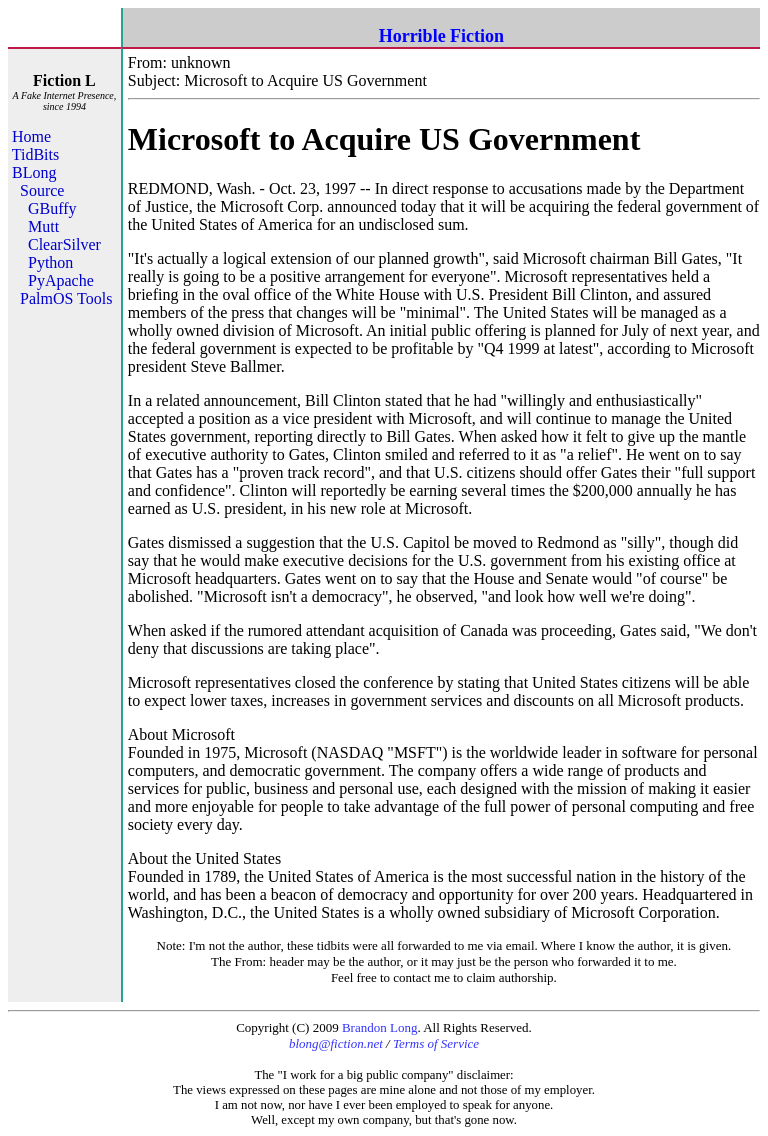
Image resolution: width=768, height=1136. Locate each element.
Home (31, 136)
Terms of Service (436, 1043)
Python (50, 262)
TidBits (35, 154)
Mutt (43, 226)
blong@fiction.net (336, 1043)
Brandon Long (379, 1027)
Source (42, 190)
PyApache (61, 280)
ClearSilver (64, 244)
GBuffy (52, 208)
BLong (34, 172)
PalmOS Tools (66, 298)
